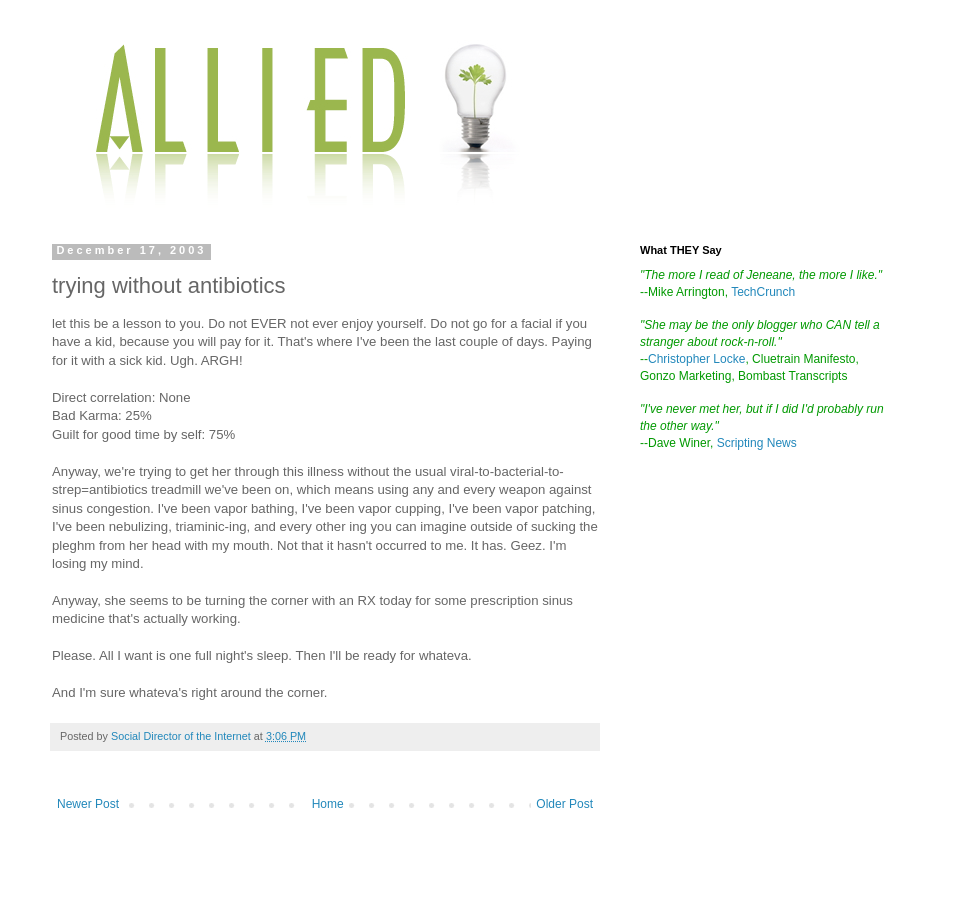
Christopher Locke (696, 359)
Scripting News (757, 443)
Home (328, 804)
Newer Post (88, 804)
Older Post (564, 804)
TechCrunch (763, 292)
